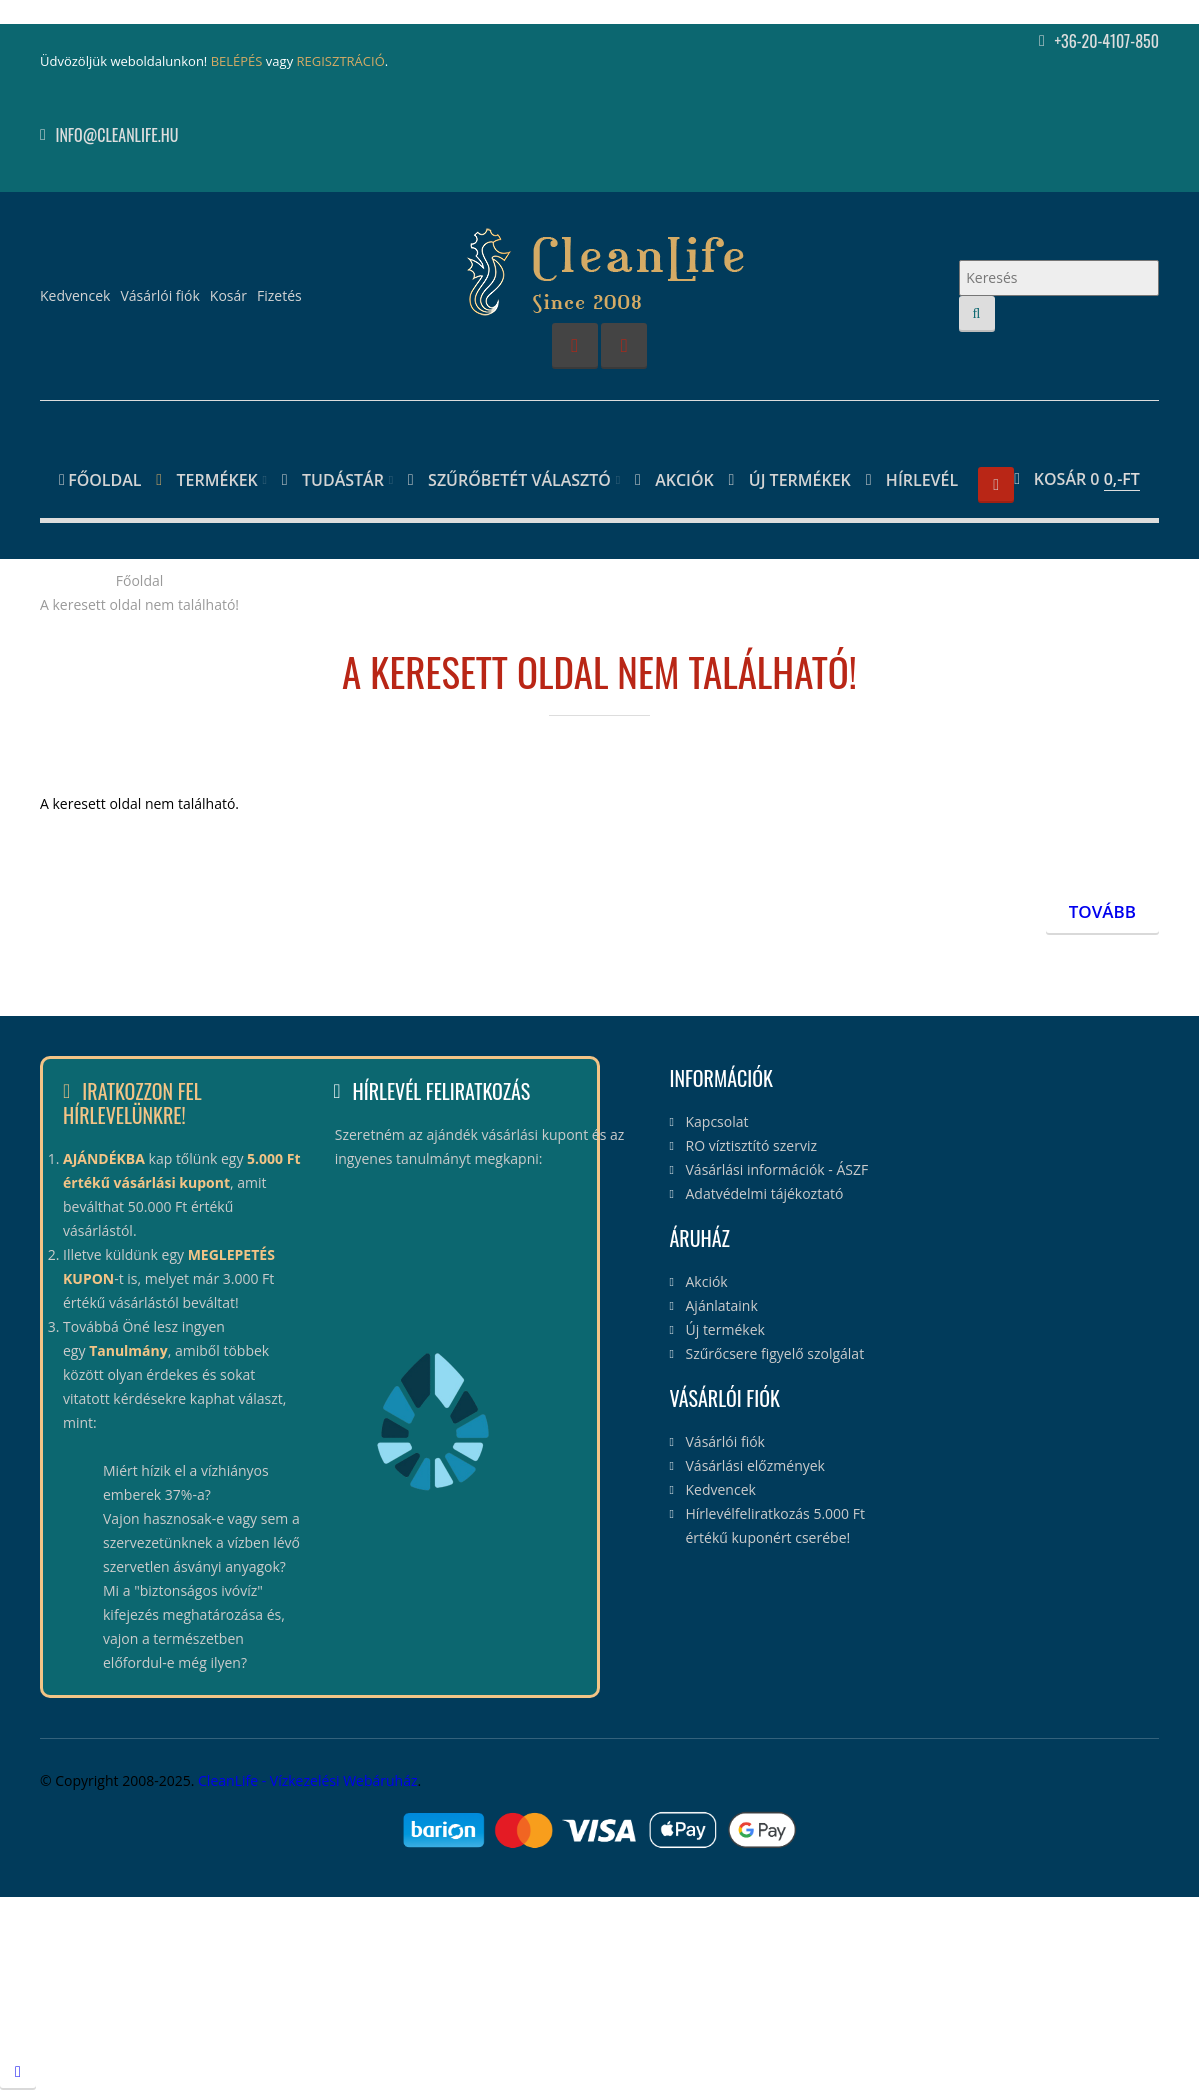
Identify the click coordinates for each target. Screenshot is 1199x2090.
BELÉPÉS (237, 61)
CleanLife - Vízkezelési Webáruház (307, 1780)
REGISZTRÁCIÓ (341, 61)
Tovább (1102, 911)
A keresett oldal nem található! (139, 604)
